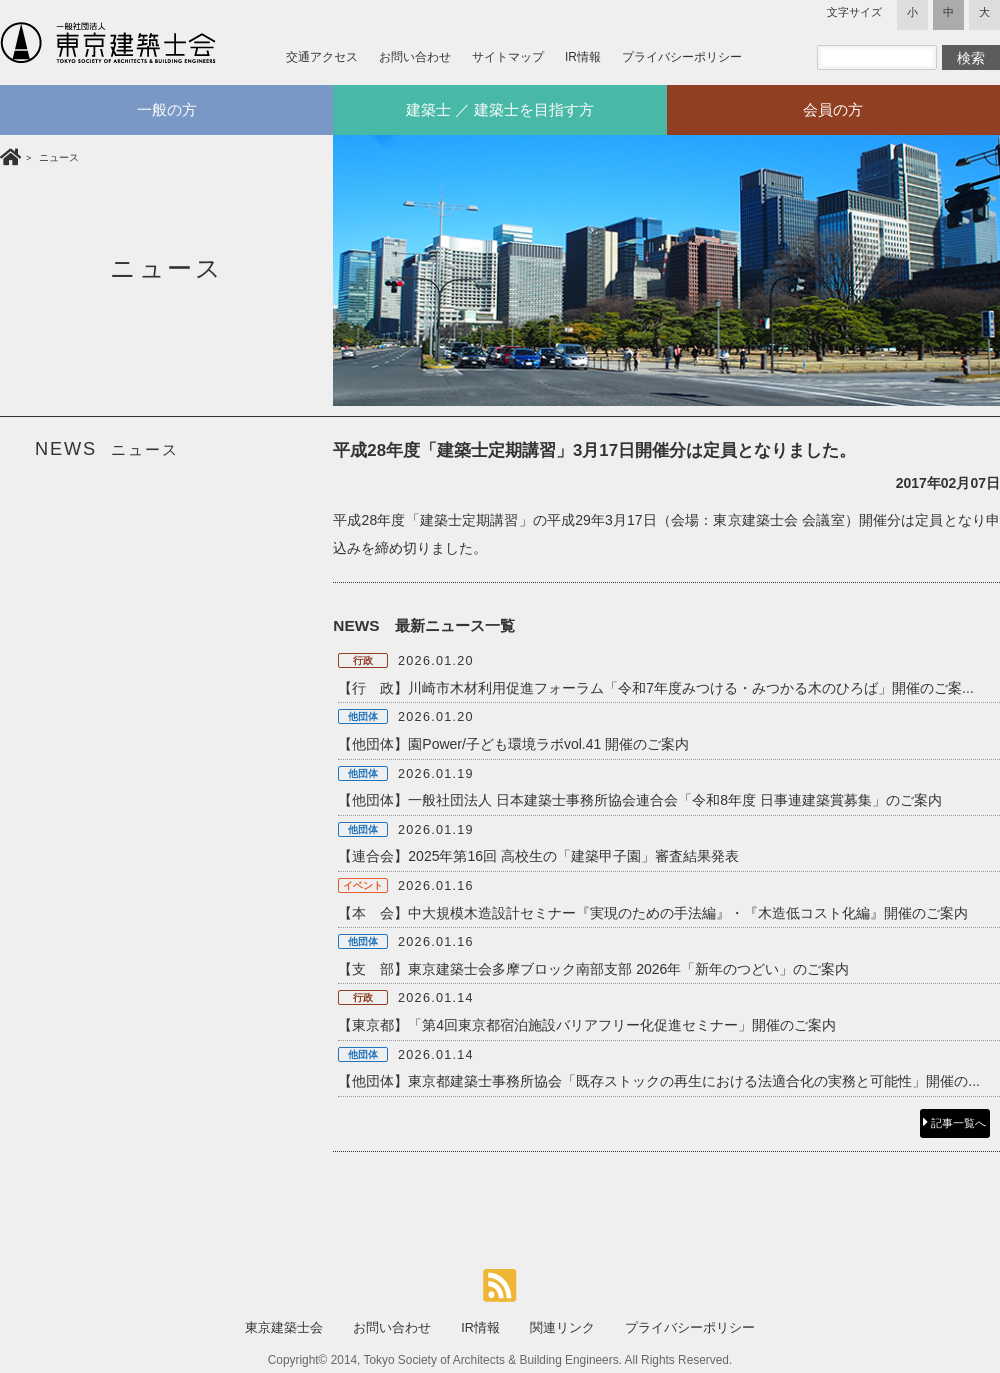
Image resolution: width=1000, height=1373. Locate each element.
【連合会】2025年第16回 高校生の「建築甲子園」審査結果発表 (538, 856)
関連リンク (562, 1328)
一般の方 (167, 109)
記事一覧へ (954, 1123)
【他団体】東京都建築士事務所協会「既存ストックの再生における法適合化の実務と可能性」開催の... (659, 1081)
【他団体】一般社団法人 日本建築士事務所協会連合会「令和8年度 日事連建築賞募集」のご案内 (640, 800)
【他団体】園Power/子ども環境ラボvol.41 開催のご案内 (513, 744)
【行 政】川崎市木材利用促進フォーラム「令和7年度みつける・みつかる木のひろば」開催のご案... (655, 688)
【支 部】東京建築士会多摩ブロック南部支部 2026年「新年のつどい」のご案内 (593, 969)
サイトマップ (508, 57)
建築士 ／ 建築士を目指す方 (500, 109)
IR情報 (583, 57)
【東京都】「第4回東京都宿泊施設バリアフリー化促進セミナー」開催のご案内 (587, 1025)
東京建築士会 (284, 1328)
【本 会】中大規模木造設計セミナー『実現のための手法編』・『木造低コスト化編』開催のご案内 (653, 913)
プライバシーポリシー (682, 57)
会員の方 (833, 109)
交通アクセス (322, 57)
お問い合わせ (415, 57)
